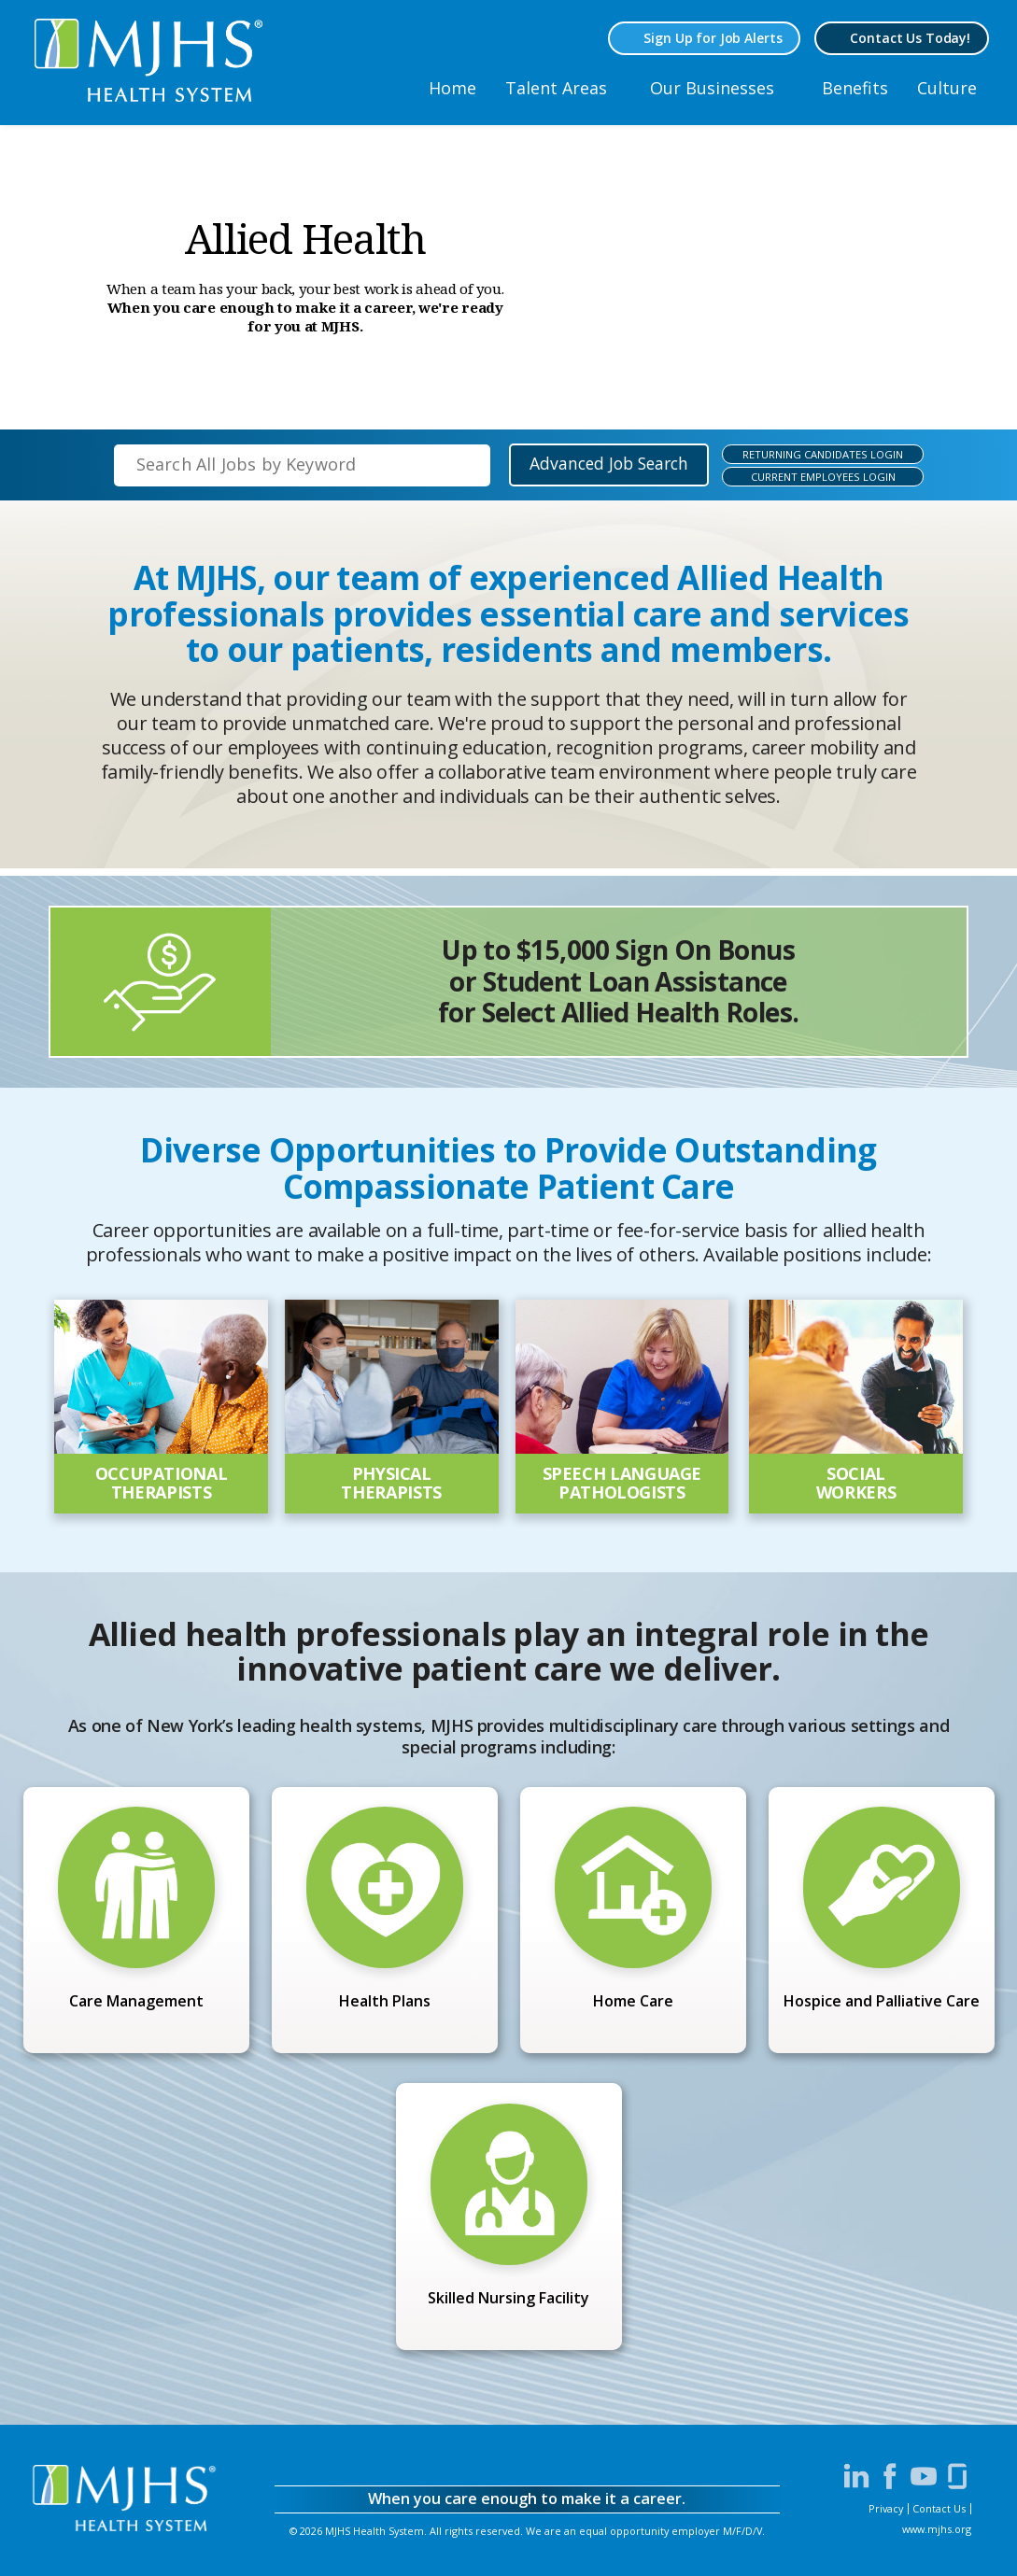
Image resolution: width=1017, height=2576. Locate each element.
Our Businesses (712, 88)
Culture (947, 88)
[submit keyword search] (460, 465)
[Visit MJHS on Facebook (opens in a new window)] (890, 2476)
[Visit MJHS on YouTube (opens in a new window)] (924, 2476)
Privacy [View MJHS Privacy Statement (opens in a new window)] (886, 2508)
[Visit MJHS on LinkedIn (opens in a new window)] (856, 2476)
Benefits (855, 88)
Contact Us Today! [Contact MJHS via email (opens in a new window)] (910, 38)
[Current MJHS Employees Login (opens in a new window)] (812, 476)
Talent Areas (556, 88)
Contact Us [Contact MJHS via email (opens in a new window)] (939, 2508)
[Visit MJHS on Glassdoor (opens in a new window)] (957, 2476)
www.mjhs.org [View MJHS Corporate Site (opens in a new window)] (936, 2529)
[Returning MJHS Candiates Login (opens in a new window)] (812, 454)
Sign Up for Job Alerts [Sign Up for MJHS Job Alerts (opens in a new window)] (712, 38)
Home (452, 88)
